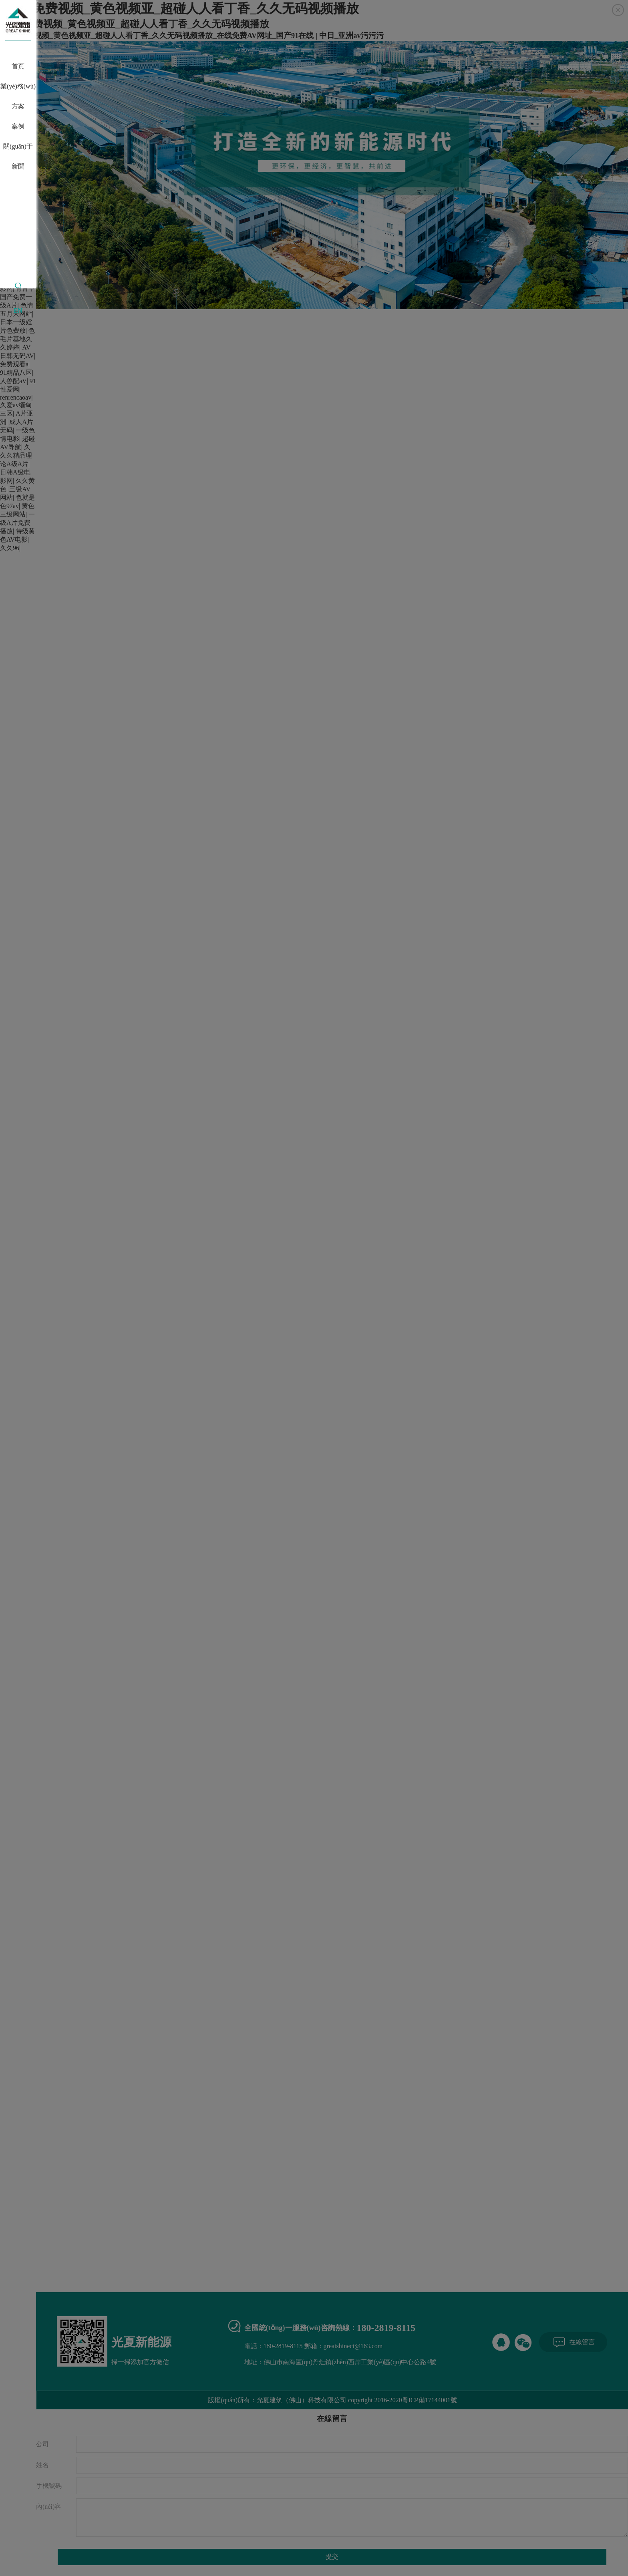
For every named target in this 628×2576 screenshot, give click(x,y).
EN (18, 310)
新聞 (18, 166)
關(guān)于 (18, 146)
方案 (18, 106)
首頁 (18, 66)
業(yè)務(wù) (18, 86)
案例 (18, 126)
